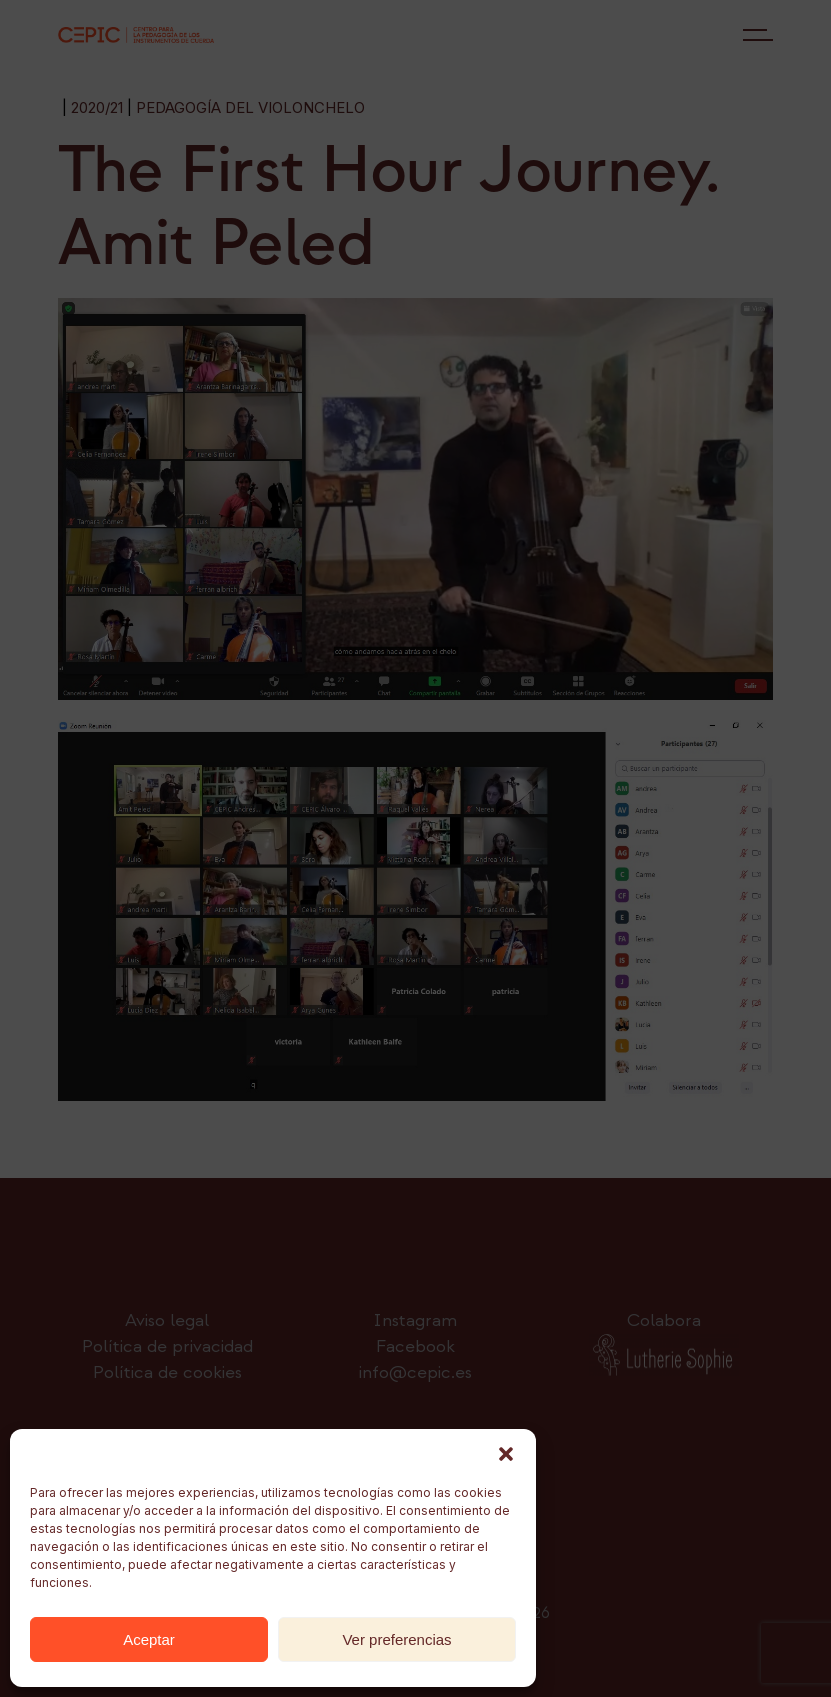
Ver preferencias (396, 1639)
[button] (506, 1454)
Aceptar (149, 1639)
